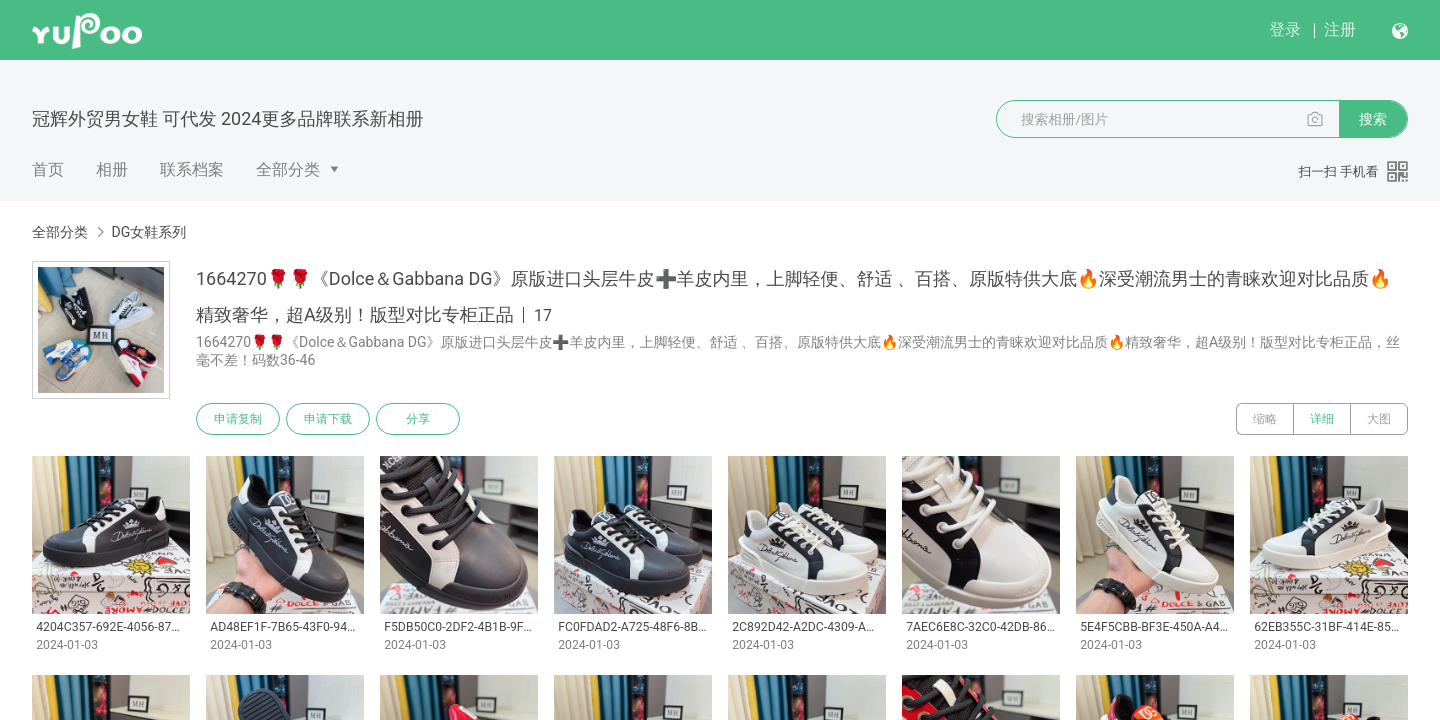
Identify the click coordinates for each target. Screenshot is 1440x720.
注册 (1340, 29)
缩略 (1265, 419)
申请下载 (328, 419)
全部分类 (288, 169)
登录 (1285, 29)
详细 (1322, 419)
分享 (418, 419)
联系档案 (192, 169)
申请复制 (238, 419)
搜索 (1373, 119)
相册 (112, 169)
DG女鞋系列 (148, 232)
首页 (48, 169)
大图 (1379, 419)
